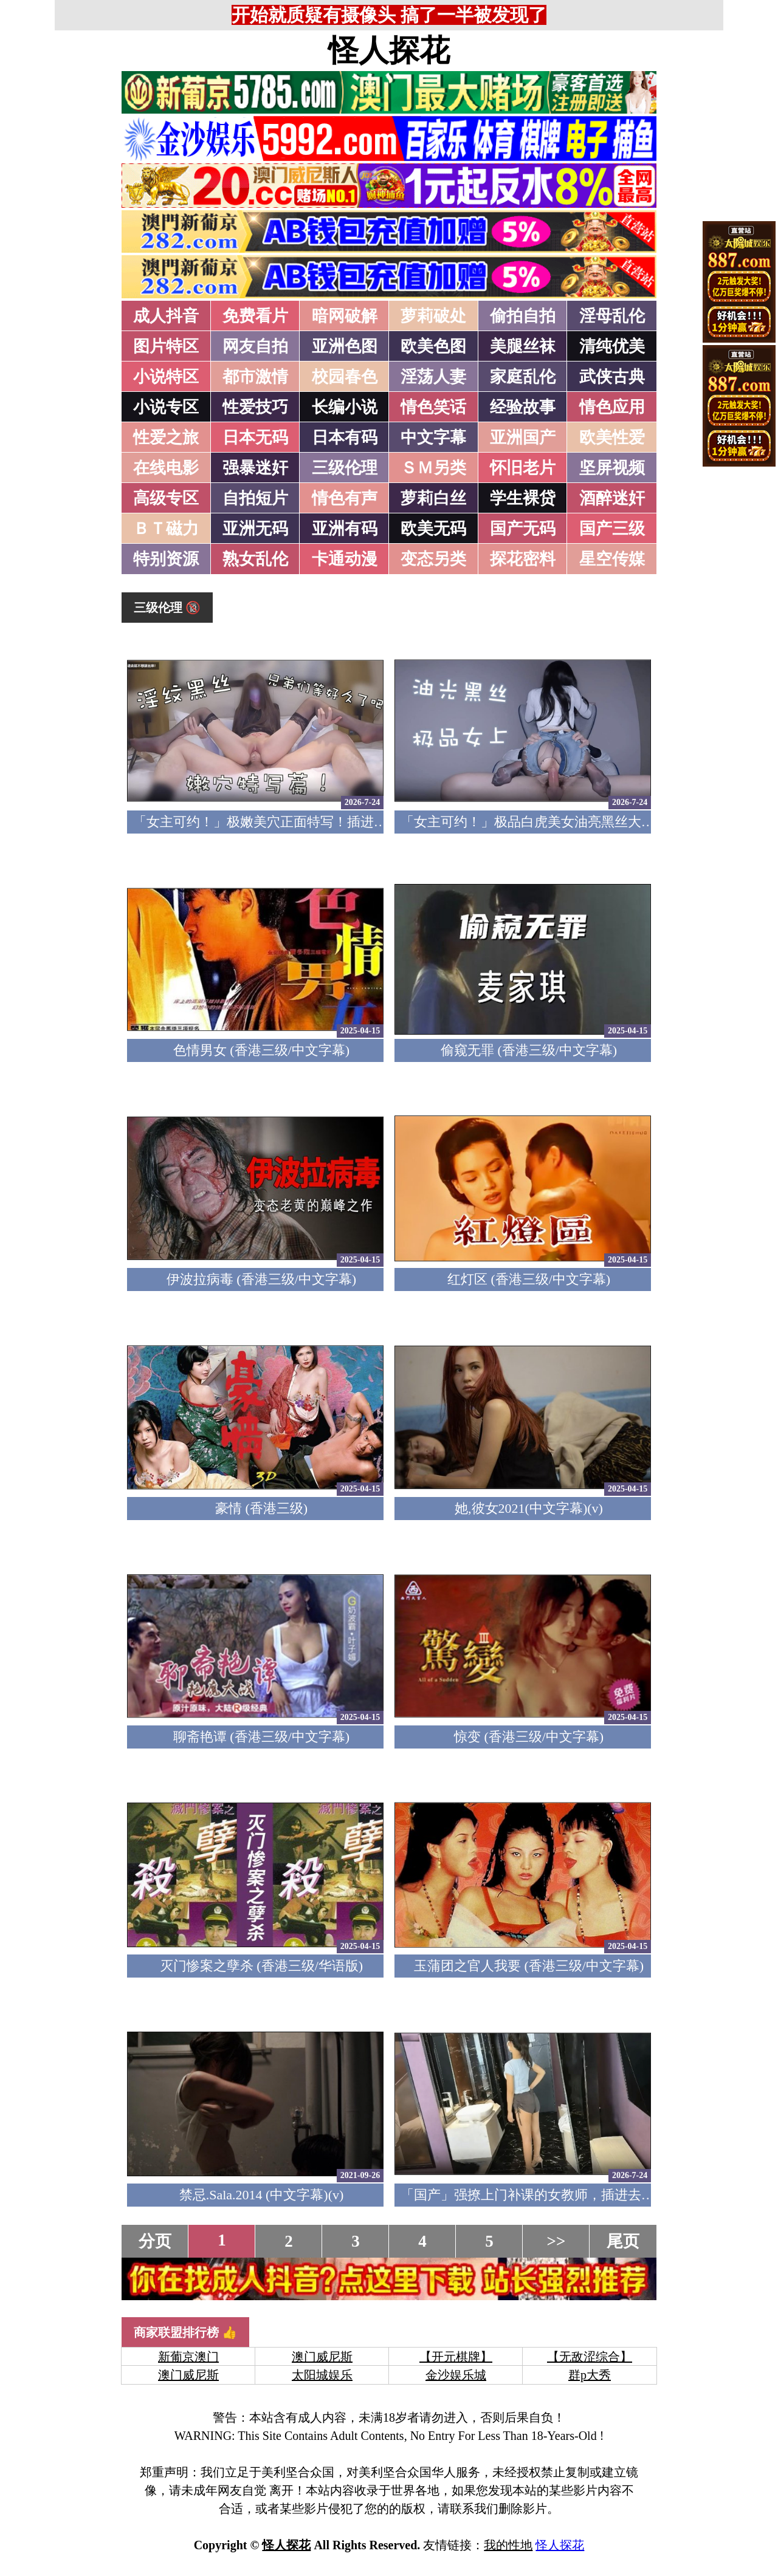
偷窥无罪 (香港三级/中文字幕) (529, 1050)
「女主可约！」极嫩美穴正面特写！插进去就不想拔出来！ (307, 821)
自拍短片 (255, 498)
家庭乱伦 (523, 377)
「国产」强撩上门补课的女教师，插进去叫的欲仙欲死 (561, 2194)
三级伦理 (344, 468)
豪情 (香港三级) (261, 1508)
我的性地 (508, 2545)
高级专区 (166, 498)
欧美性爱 (612, 437)
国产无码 (523, 528)
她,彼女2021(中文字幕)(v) (529, 1508)
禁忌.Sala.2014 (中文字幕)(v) (261, 2194)
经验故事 (523, 407)
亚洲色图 (344, 346)
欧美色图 (433, 346)
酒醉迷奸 (612, 498)
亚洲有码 (344, 528)
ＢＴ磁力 (166, 528)
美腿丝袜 (523, 346)
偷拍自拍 (523, 316)
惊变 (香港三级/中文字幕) (529, 1736)
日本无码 (255, 437)
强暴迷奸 (255, 468)
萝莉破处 (433, 316)
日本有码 (344, 437)
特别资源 (166, 559)
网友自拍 (255, 346)
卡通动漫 (344, 559)
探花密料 (523, 559)
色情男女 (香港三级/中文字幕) (261, 1050)
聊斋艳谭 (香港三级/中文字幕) (261, 1736)
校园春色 (344, 377)
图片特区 (166, 346)
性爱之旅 (166, 437)
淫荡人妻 (433, 377)
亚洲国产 (523, 437)
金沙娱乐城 (455, 2375)
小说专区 (166, 407)
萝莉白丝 (433, 498)
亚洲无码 (255, 528)
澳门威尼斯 (322, 2356)
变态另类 (433, 559)
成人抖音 (166, 316)
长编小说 (344, 407)
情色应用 (612, 407)
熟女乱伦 (255, 559)
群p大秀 (589, 2375)
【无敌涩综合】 (589, 2356)
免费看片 (255, 316)
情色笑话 (433, 407)
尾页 (623, 2241)
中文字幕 (433, 437)
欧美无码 (433, 528)
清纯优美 (612, 346)
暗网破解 (344, 316)
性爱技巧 (255, 407)
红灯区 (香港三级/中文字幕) (528, 1279)
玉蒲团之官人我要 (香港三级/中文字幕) (529, 1965)
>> (556, 2241)
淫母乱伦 (612, 316)
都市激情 (255, 377)
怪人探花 (389, 50)
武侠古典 (612, 377)
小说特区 (166, 377)
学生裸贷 (523, 498)
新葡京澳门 (188, 2356)
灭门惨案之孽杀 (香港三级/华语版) (261, 1965)
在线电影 (166, 468)
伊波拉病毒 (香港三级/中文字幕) (261, 1279)
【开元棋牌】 (455, 2356)
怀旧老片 (523, 468)
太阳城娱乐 (322, 2375)
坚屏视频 (612, 468)
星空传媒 (612, 559)
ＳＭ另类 (433, 468)
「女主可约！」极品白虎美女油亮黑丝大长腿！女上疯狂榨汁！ (588, 821)
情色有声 (344, 498)
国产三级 (612, 528)
